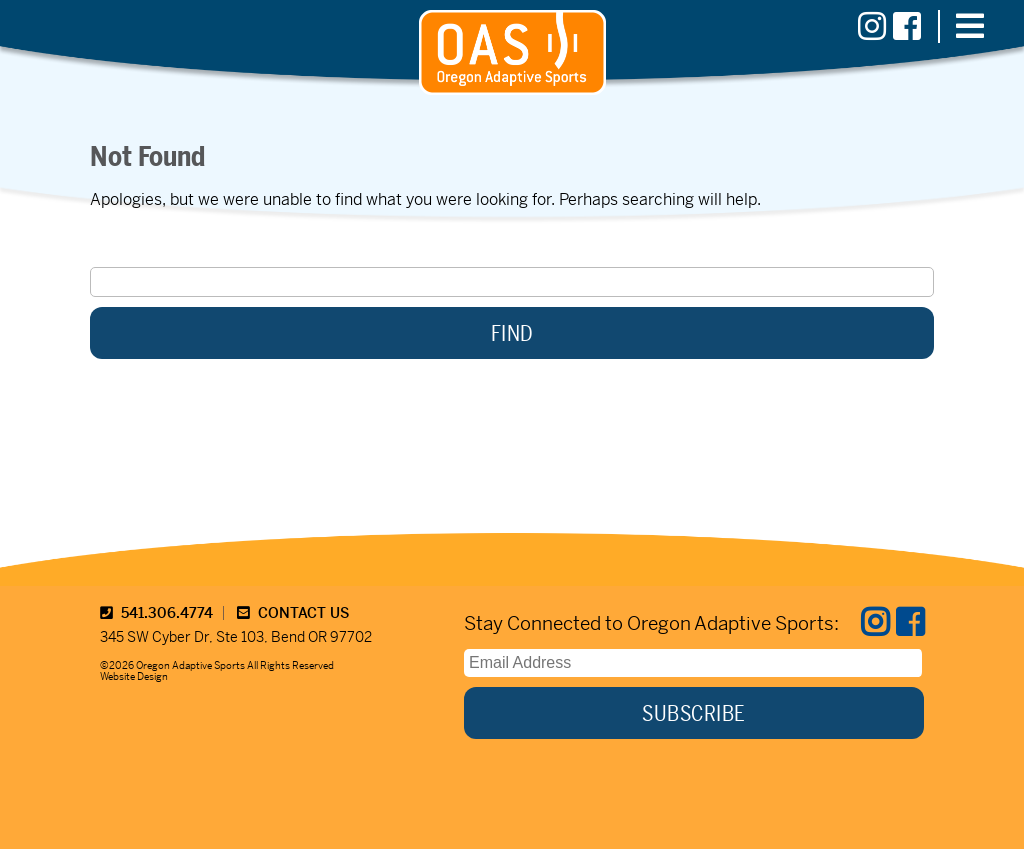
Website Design (134, 676)
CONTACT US (293, 613)
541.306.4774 (156, 613)
